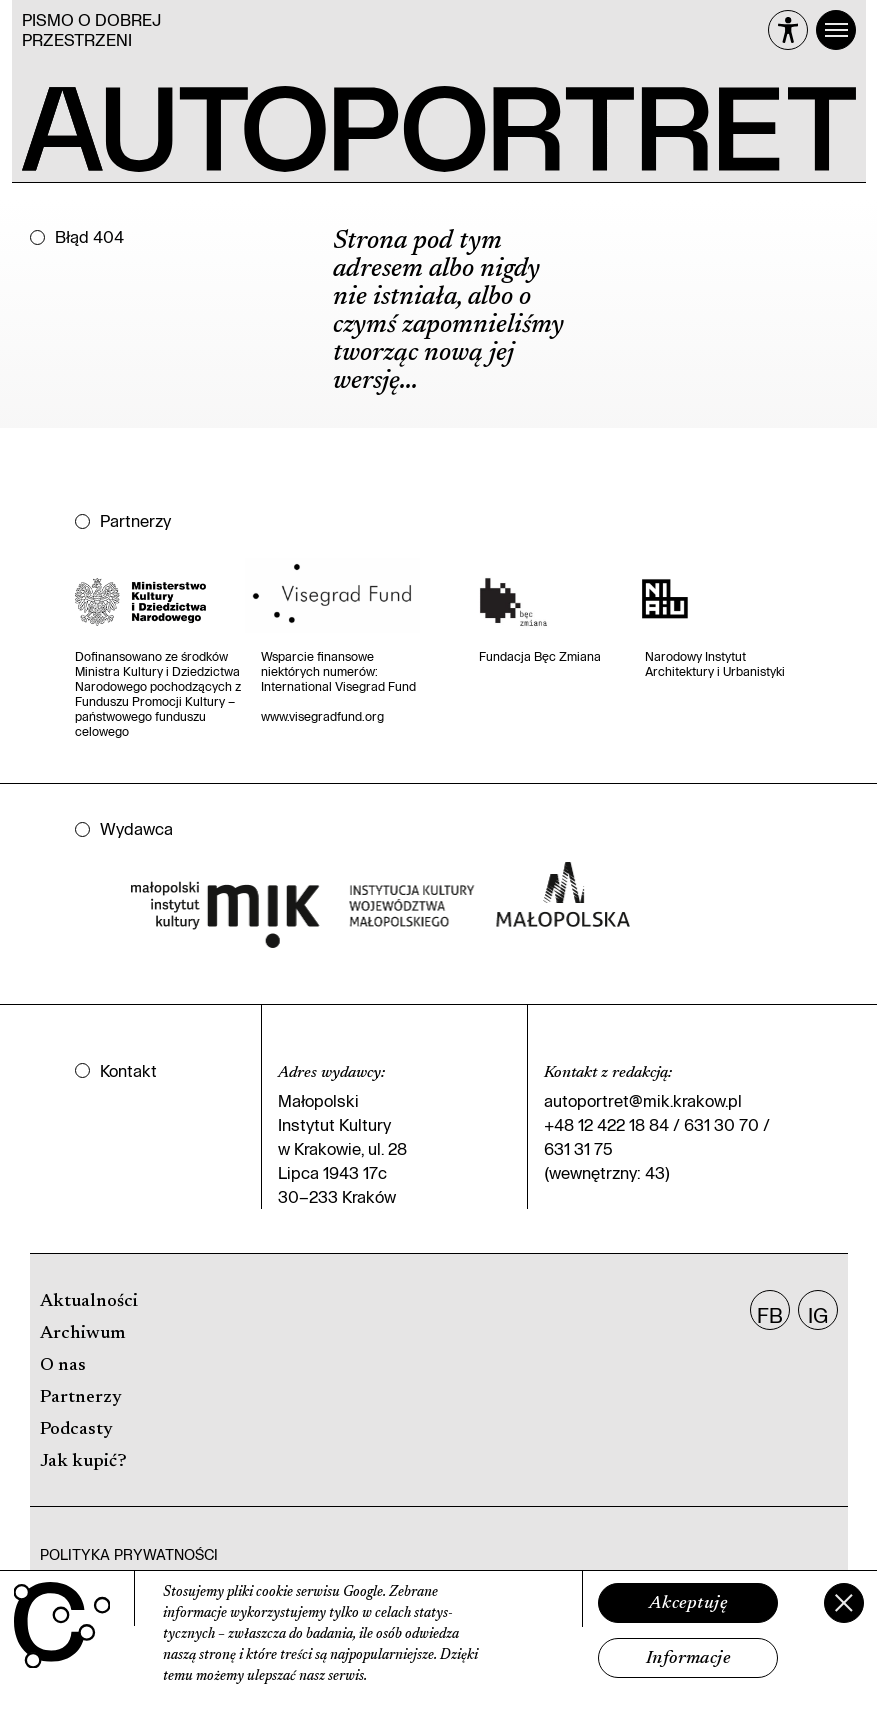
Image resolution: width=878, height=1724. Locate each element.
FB (770, 1315)
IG (818, 1315)
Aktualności (89, 1302)
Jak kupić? (83, 1462)
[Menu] (836, 30)
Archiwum (82, 1334)
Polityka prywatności (129, 1554)
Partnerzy (81, 1398)
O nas (63, 1366)
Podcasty (76, 1430)
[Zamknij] (844, 1603)
